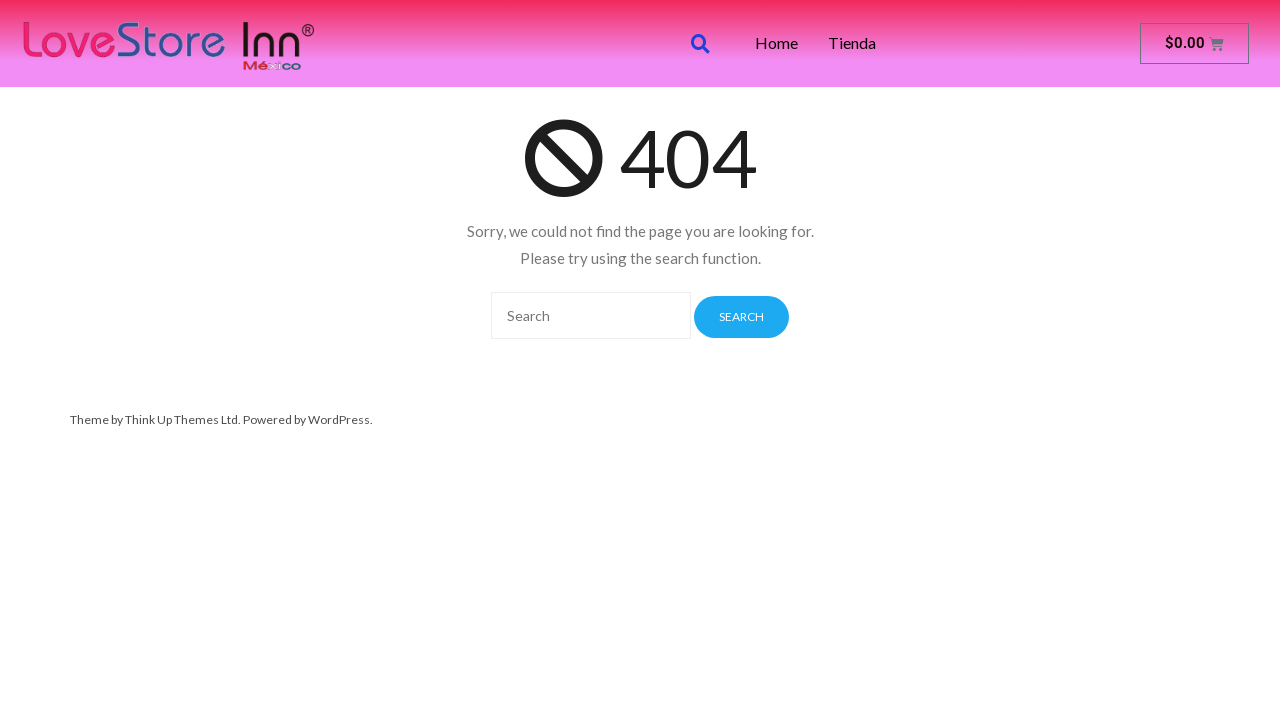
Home (776, 43)
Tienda (852, 43)
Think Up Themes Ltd (181, 419)
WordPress (339, 419)
